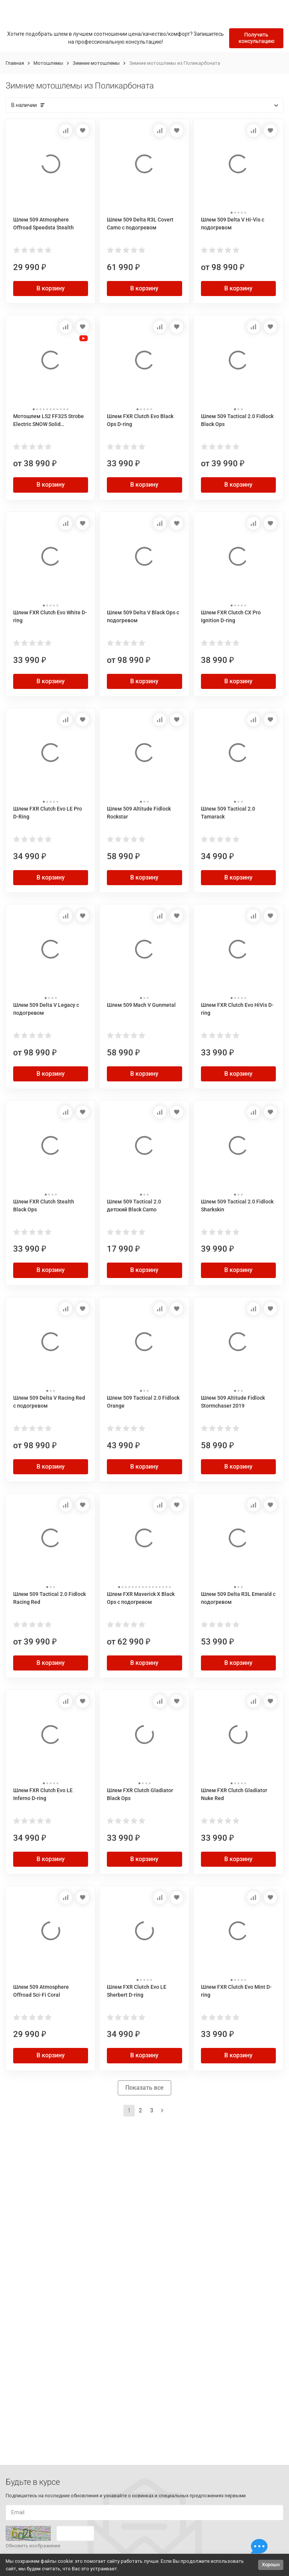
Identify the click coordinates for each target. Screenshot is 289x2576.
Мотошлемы (48, 63)
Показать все (144, 2087)
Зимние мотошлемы (96, 63)
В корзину (51, 288)
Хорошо (271, 2564)
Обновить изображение (33, 2546)
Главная (15, 63)
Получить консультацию (256, 38)
